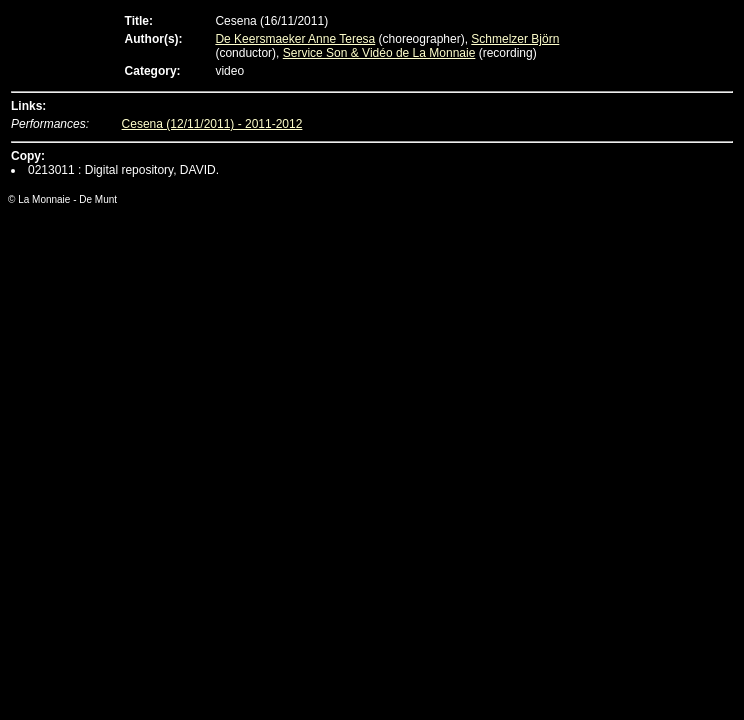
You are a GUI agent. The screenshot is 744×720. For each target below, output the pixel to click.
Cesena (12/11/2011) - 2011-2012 (212, 124)
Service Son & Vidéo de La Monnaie (379, 53)
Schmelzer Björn (515, 39)
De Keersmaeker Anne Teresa (295, 39)
